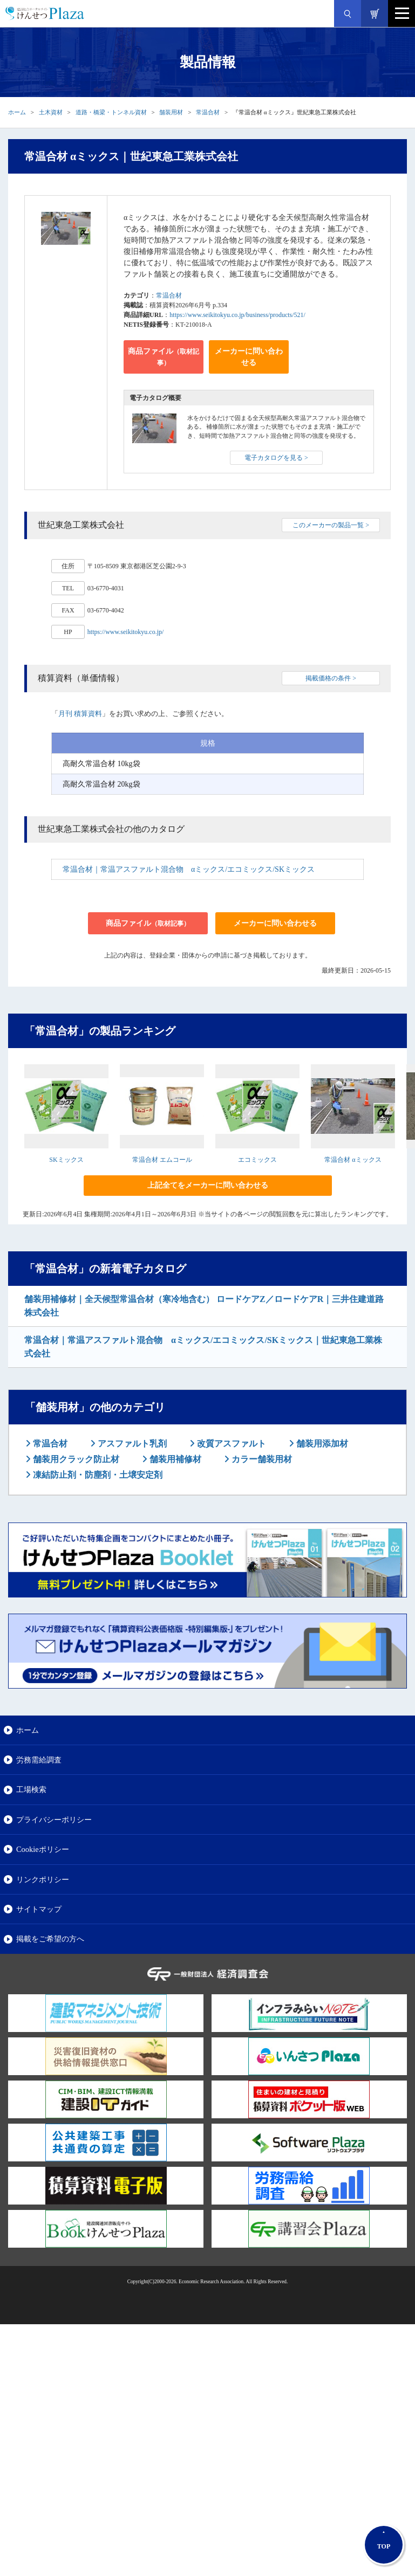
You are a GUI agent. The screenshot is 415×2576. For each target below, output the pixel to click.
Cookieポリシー (42, 1849)
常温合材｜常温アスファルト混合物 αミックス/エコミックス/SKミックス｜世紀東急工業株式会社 (203, 1347)
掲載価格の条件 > (330, 678)
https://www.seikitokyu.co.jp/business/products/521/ (237, 315)
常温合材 (208, 112)
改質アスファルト (230, 1443)
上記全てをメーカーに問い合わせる (207, 1185)
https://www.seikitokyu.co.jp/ (125, 632)
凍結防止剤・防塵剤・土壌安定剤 (96, 1474)
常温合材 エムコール (162, 1159)
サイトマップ (39, 1909)
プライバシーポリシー (54, 1819)
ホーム (17, 112)
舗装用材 (171, 112)
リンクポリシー (42, 1879)
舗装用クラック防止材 (75, 1459)
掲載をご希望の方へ (50, 1938)
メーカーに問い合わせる (249, 357)
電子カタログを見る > (276, 458)
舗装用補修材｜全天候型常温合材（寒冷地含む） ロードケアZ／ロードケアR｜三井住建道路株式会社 (204, 1306)
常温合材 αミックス (352, 1159)
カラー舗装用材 (260, 1459)
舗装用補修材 (174, 1459)
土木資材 (51, 112)
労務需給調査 (39, 1759)
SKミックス (66, 1159)
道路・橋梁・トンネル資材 (111, 112)
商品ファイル (163, 357)
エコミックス (257, 1159)
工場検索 (31, 1789)
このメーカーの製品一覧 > (330, 525)
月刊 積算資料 (80, 714)
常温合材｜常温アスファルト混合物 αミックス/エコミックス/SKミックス (189, 869)
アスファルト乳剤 (131, 1443)
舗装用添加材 (321, 1443)
